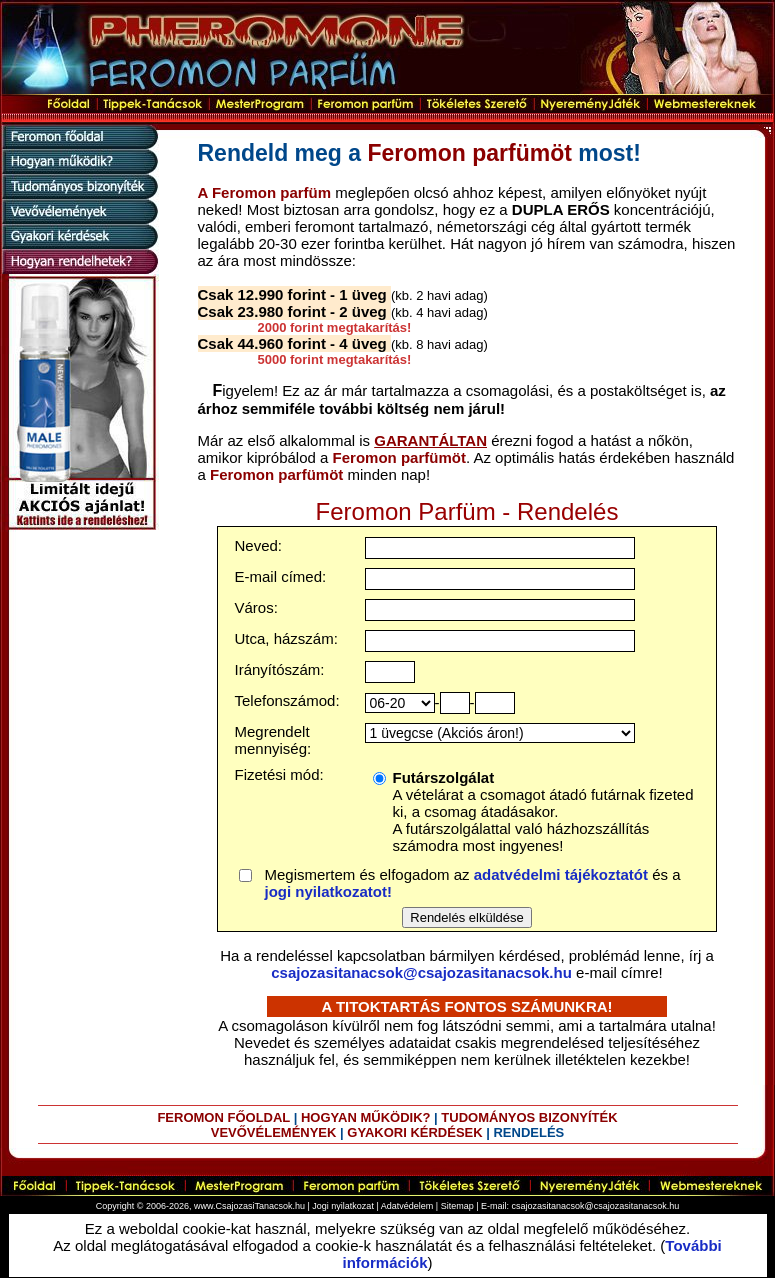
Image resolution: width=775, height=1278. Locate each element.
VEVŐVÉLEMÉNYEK (274, 1132)
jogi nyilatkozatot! (329, 891)
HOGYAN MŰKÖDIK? (366, 1117)
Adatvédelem (407, 1206)
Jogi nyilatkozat (343, 1206)
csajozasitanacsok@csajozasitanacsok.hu (421, 972)
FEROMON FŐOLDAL (223, 1117)
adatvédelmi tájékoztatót (561, 874)
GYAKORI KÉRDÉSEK (414, 1132)
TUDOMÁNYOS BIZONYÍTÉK (529, 1117)
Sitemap (457, 1206)
